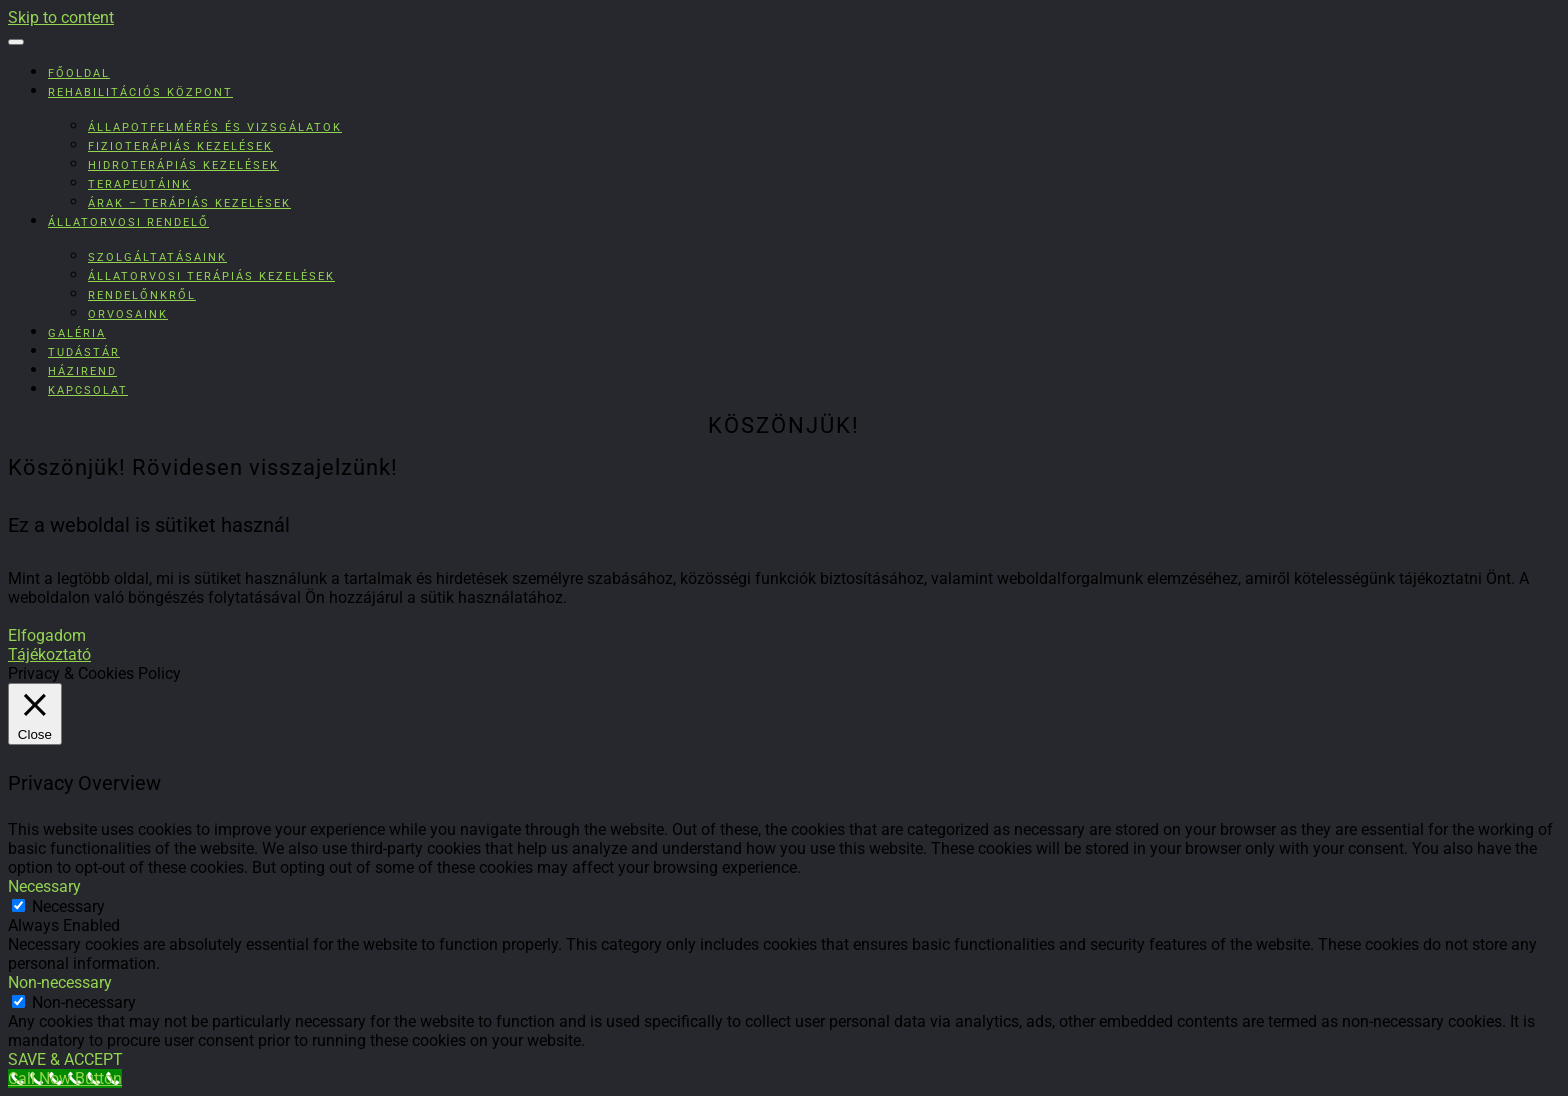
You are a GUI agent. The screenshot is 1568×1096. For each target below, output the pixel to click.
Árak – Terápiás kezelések (189, 203)
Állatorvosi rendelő (128, 222)
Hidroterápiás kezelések (183, 165)
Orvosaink (128, 314)
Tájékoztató (49, 654)
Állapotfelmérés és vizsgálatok (215, 127)
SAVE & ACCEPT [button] (65, 1059)
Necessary (68, 906)
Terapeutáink (139, 184)
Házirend (82, 371)
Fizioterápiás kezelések (180, 146)
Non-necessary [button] (60, 982)
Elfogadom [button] (47, 635)
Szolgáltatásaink (157, 257)
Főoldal (79, 73)
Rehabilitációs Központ (140, 92)
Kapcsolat (88, 390)
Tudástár (84, 352)
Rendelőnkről (142, 295)
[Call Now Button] (65, 1078)
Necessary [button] (44, 886)
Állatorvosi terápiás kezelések (211, 276)
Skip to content (61, 17)
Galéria (77, 333)
